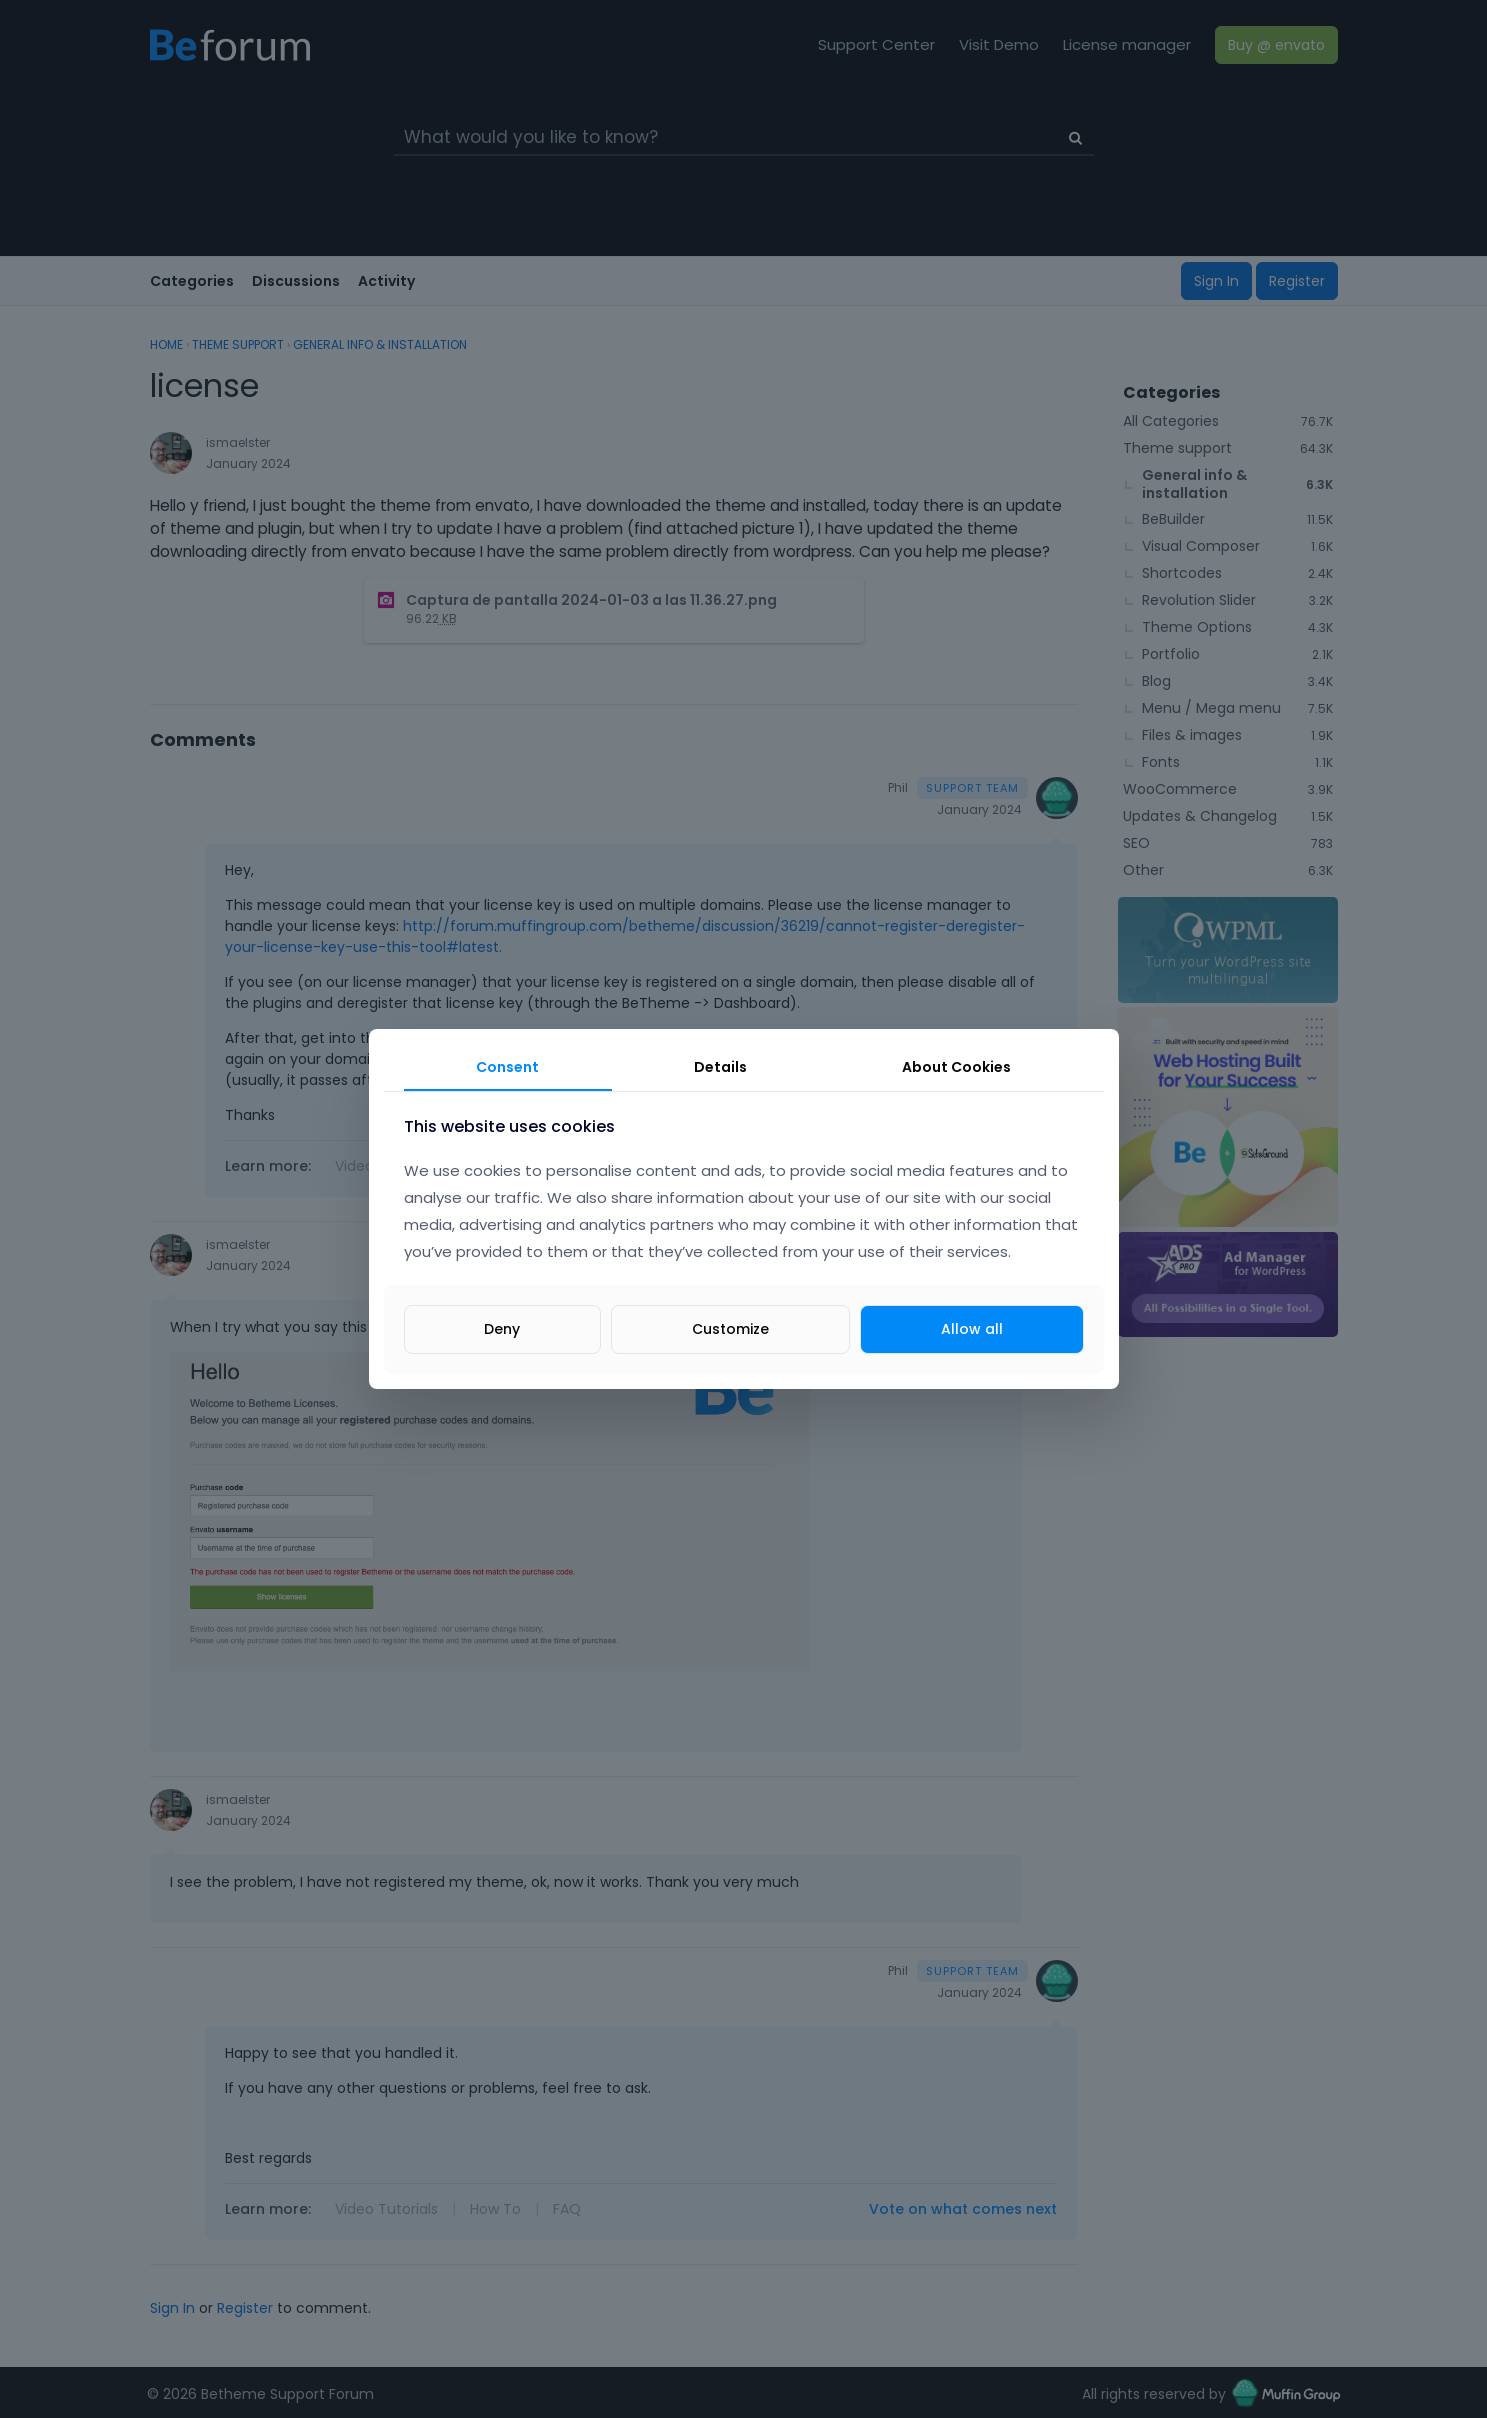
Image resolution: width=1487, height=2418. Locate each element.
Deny (502, 1329)
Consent (507, 1067)
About (956, 1067)
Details (720, 1067)
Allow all (972, 1329)
